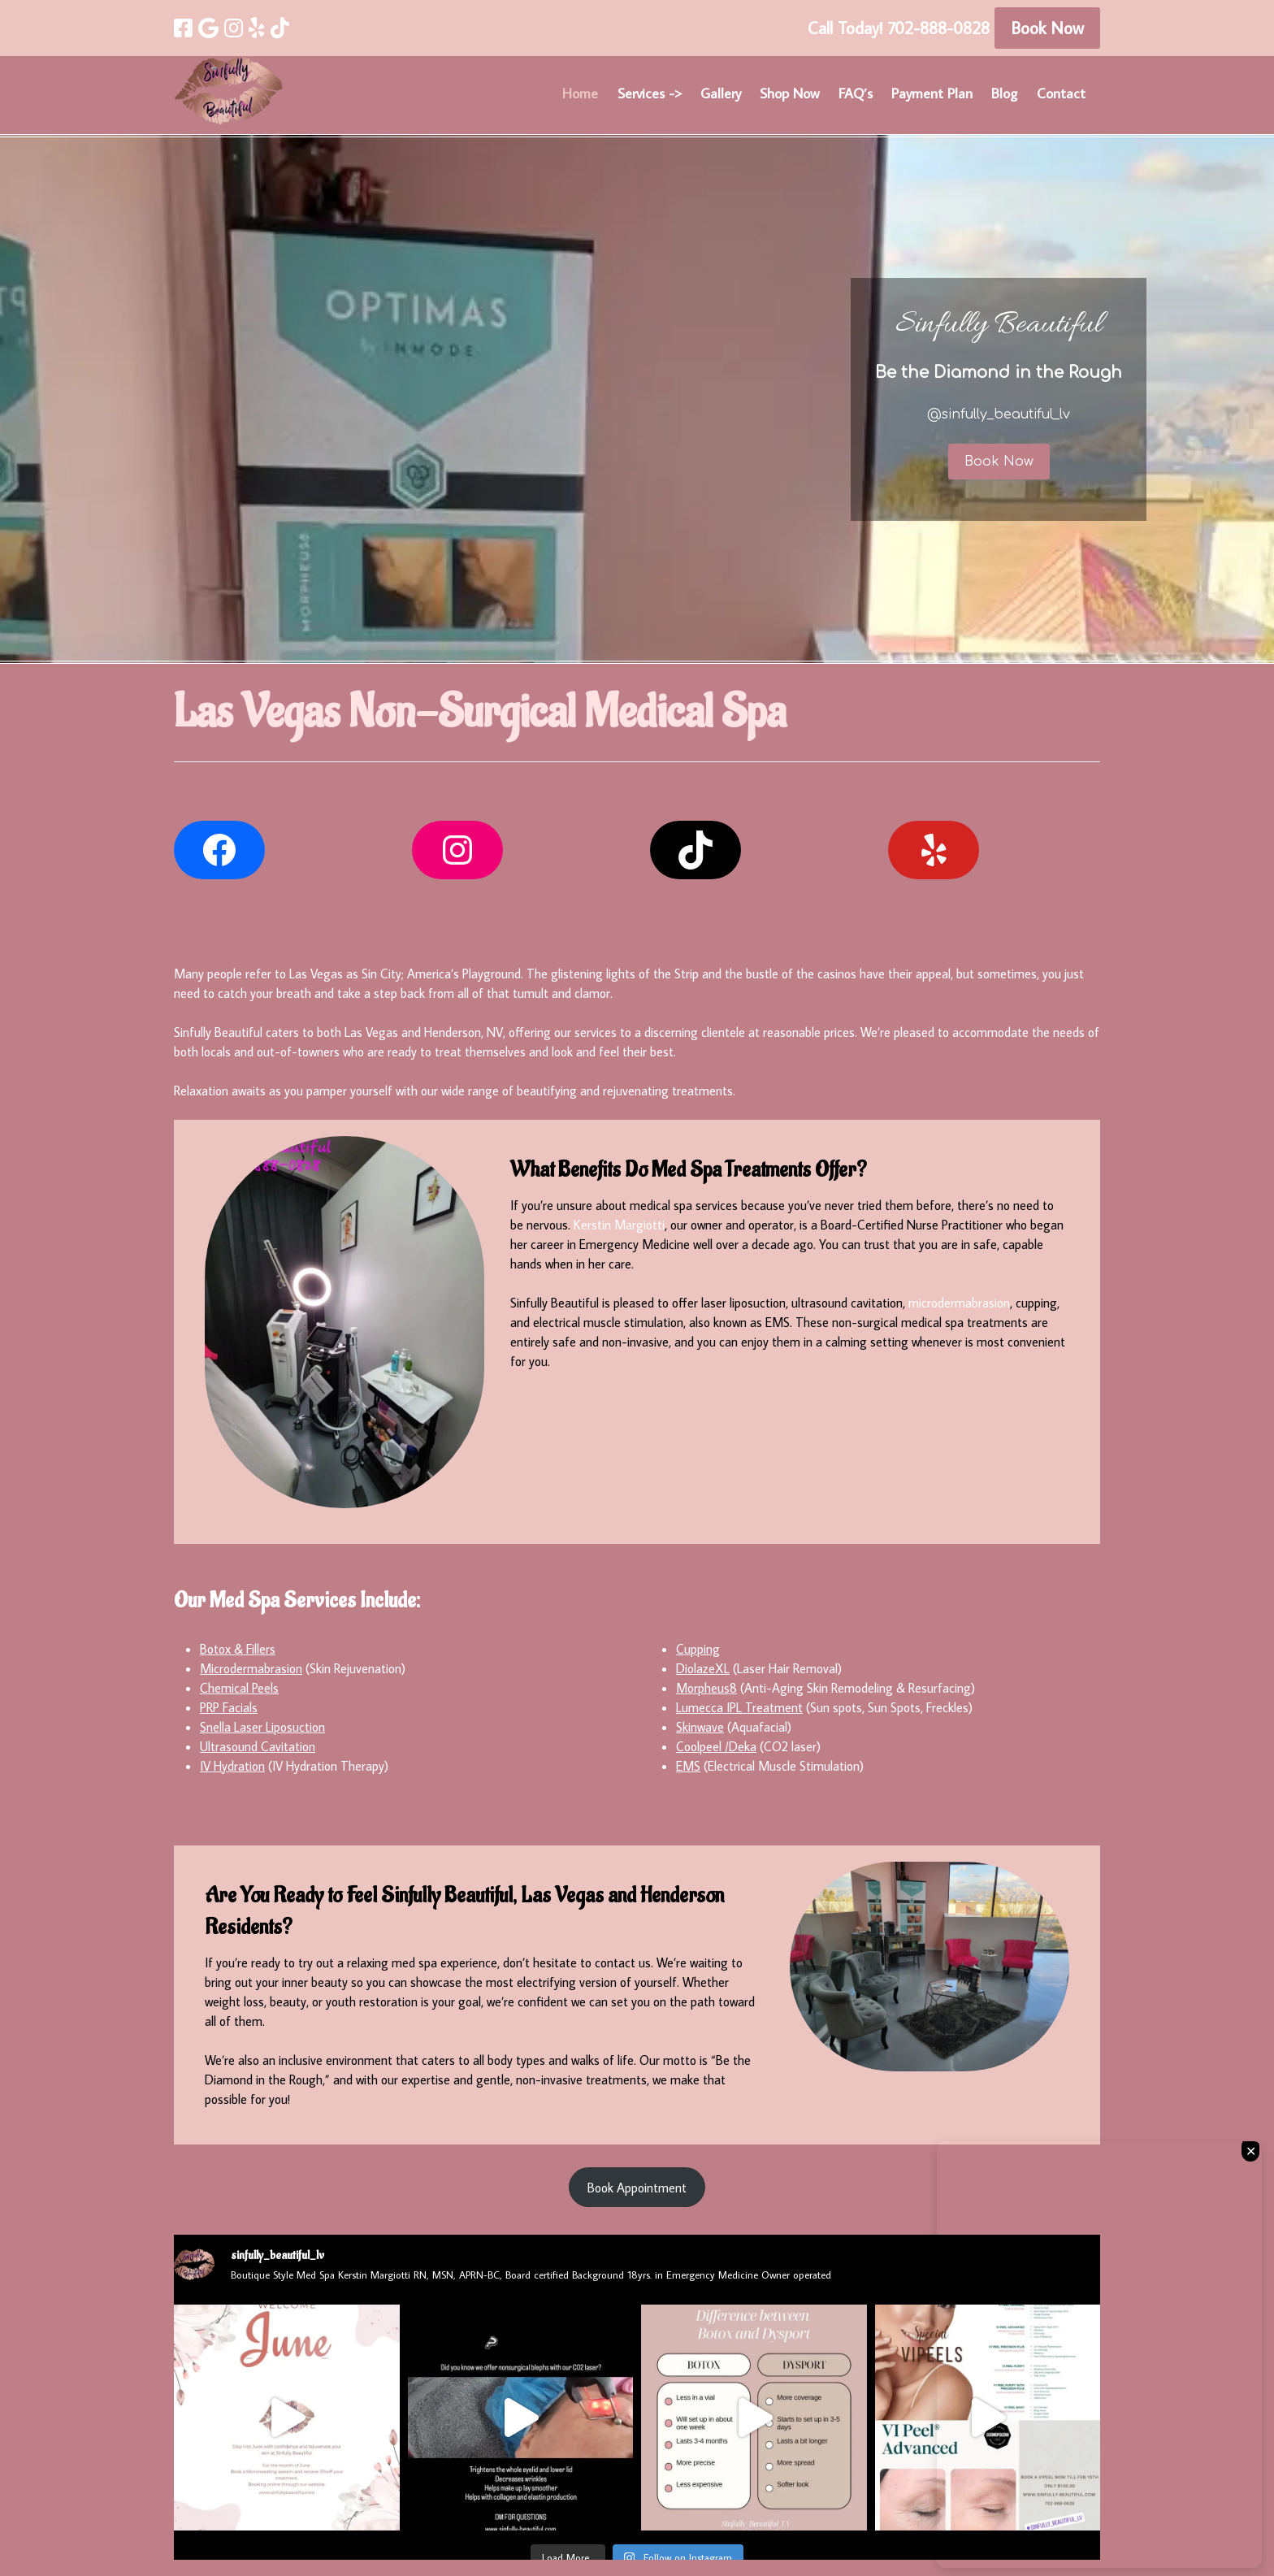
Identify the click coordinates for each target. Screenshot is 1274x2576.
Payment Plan (932, 93)
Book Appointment (637, 2187)
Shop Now (789, 93)
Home (580, 93)
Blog (1004, 93)
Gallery (720, 93)
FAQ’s (855, 93)
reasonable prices (809, 1032)
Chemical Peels (239, 1688)
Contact (1061, 93)
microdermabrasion (959, 1303)
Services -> (650, 93)
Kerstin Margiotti (619, 1224)
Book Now (1047, 27)
